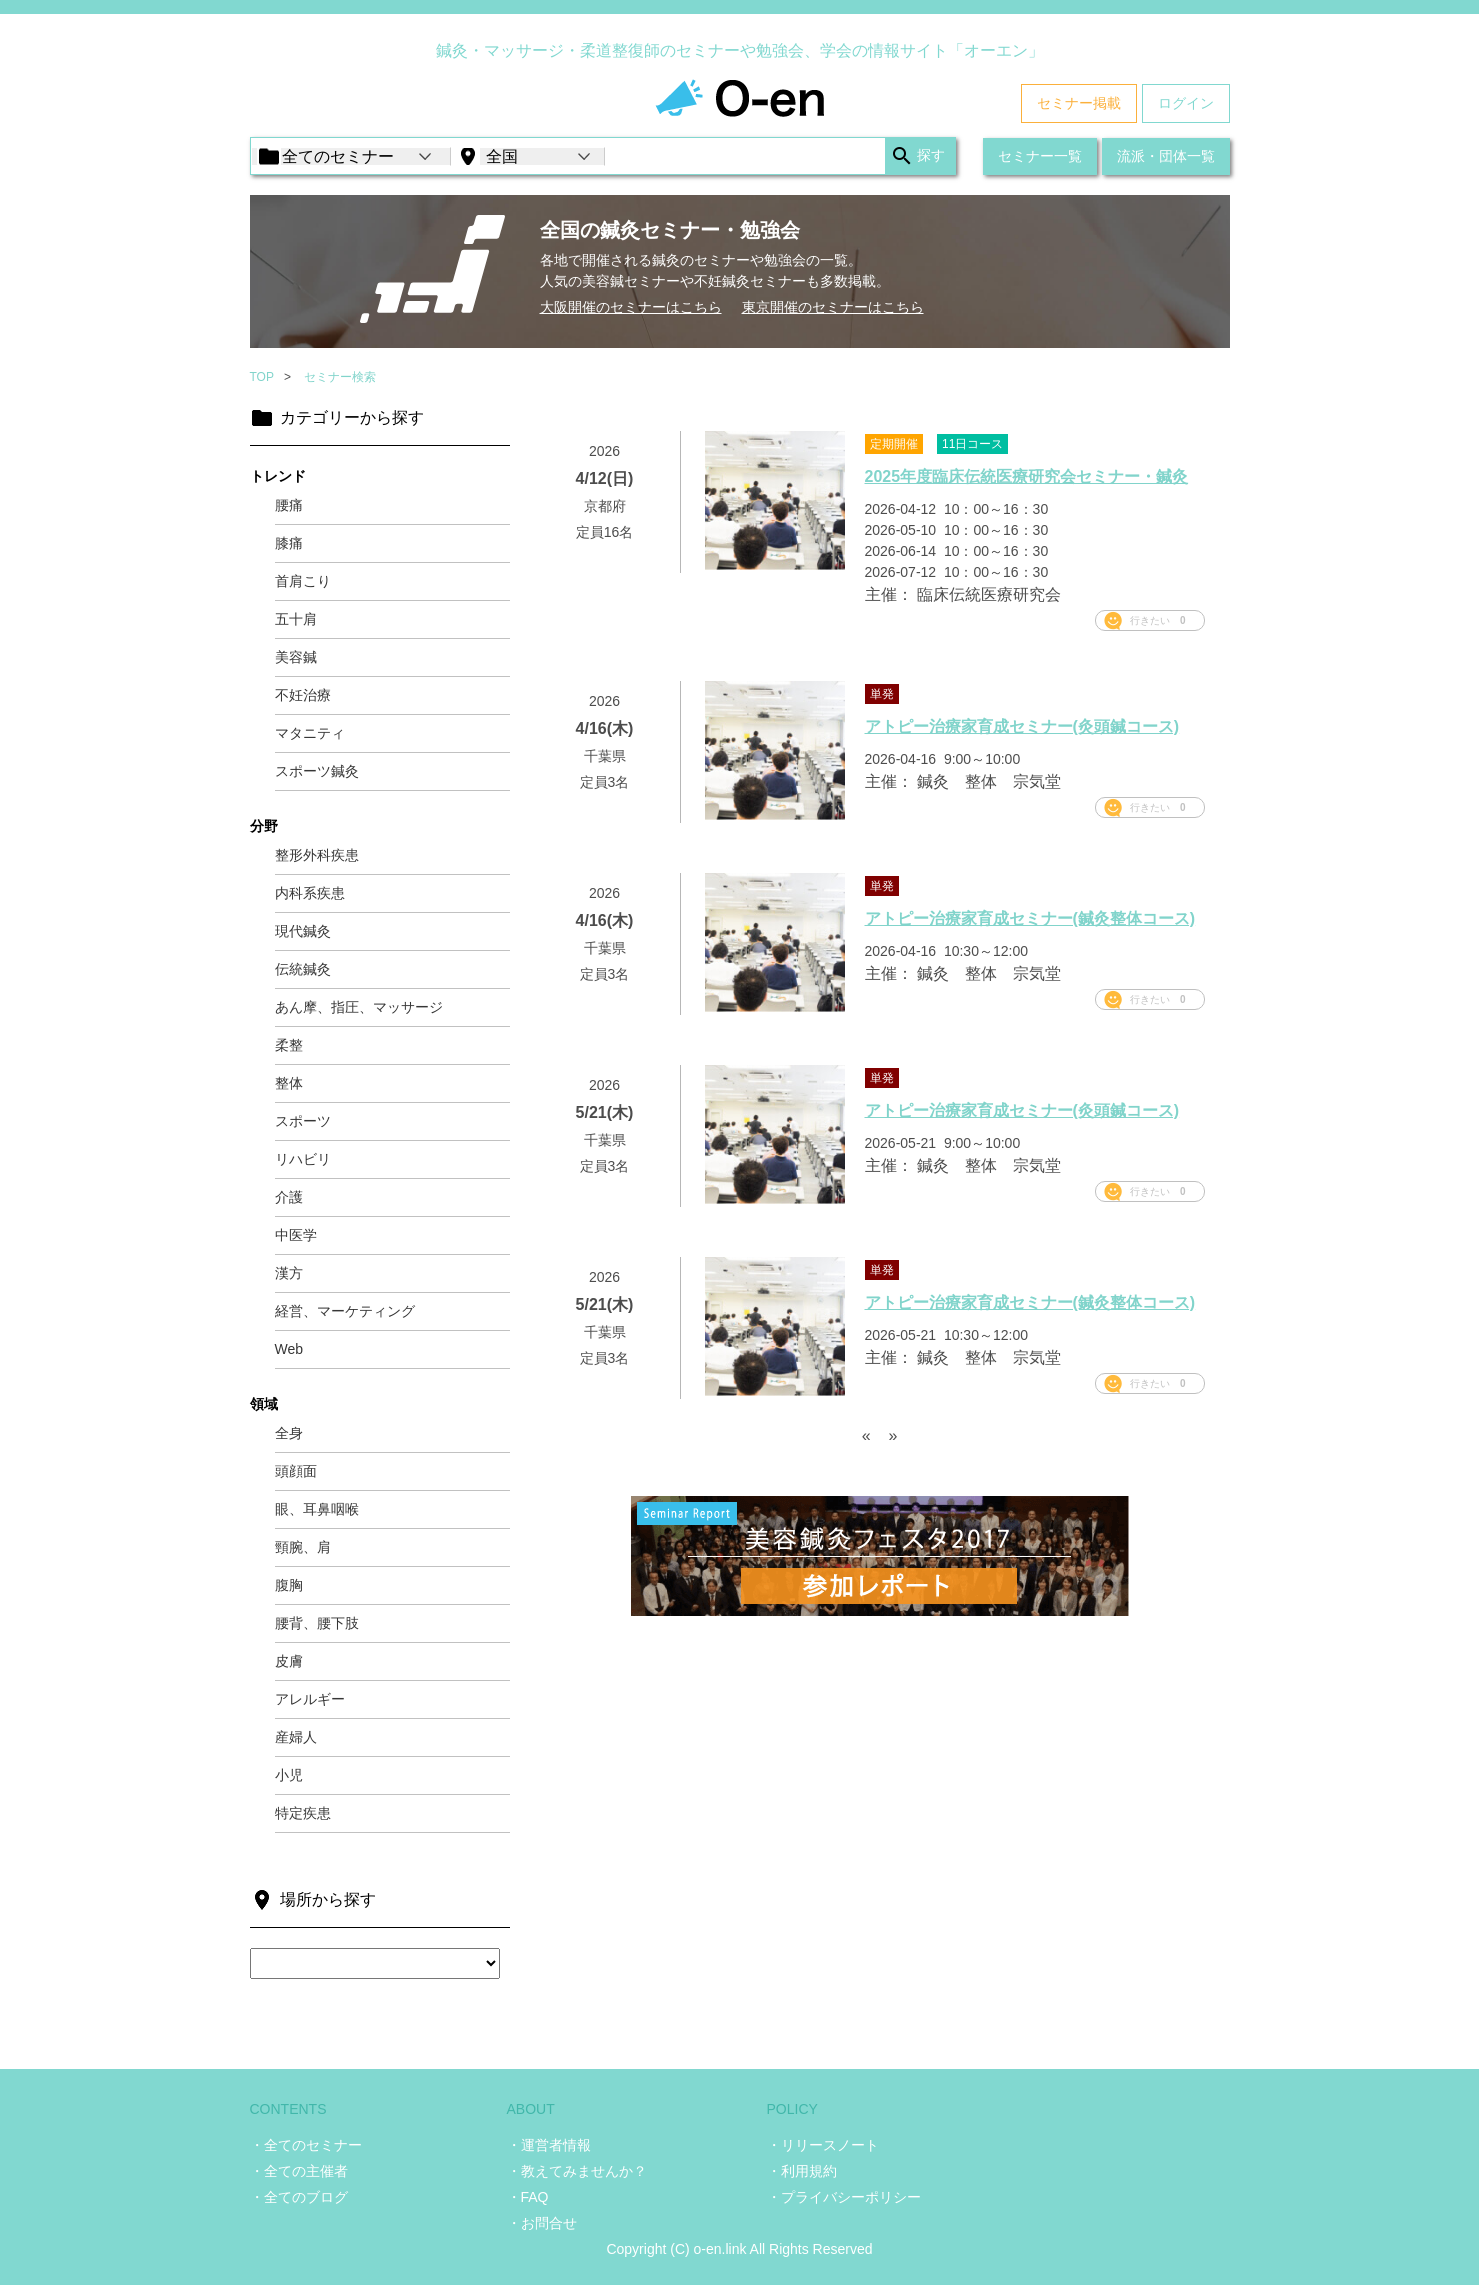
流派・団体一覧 (1166, 156)
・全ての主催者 (299, 2171)
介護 (289, 1197)
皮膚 (289, 1661)
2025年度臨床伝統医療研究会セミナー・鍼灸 (1027, 476)
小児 (289, 1775)
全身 (289, 1433)
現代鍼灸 (303, 931)
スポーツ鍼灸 (317, 771)
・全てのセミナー (306, 2145)
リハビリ (303, 1159)
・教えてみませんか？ (577, 2171)
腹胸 (289, 1585)
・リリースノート (823, 2145)
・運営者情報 (549, 2145)
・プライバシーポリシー (844, 2197)
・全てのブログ (299, 2197)
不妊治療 (303, 695)
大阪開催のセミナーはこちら (631, 307)
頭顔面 (296, 1471)
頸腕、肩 (303, 1547)
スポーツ (303, 1121)
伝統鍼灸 (303, 969)
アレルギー (310, 1699)
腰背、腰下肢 (317, 1623)
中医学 (296, 1235)
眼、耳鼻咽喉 (317, 1509)
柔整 (289, 1045)
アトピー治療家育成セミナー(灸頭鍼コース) (1022, 726)
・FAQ (528, 2197)
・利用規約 (802, 2171)
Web (289, 1349)
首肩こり (303, 581)
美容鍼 (296, 657)
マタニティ (310, 733)
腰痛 (289, 505)
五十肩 (296, 619)
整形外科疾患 (317, 855)
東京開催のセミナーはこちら (833, 307)
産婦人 (296, 1737)
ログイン (1186, 103)
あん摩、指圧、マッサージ (359, 1007)
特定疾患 (303, 1813)
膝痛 (289, 543)
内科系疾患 (310, 893)
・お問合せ (542, 2223)
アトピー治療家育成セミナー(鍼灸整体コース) (1030, 918)
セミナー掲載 (1079, 103)
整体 (289, 1083)
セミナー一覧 (1040, 156)
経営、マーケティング (345, 1311)
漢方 (289, 1273)
